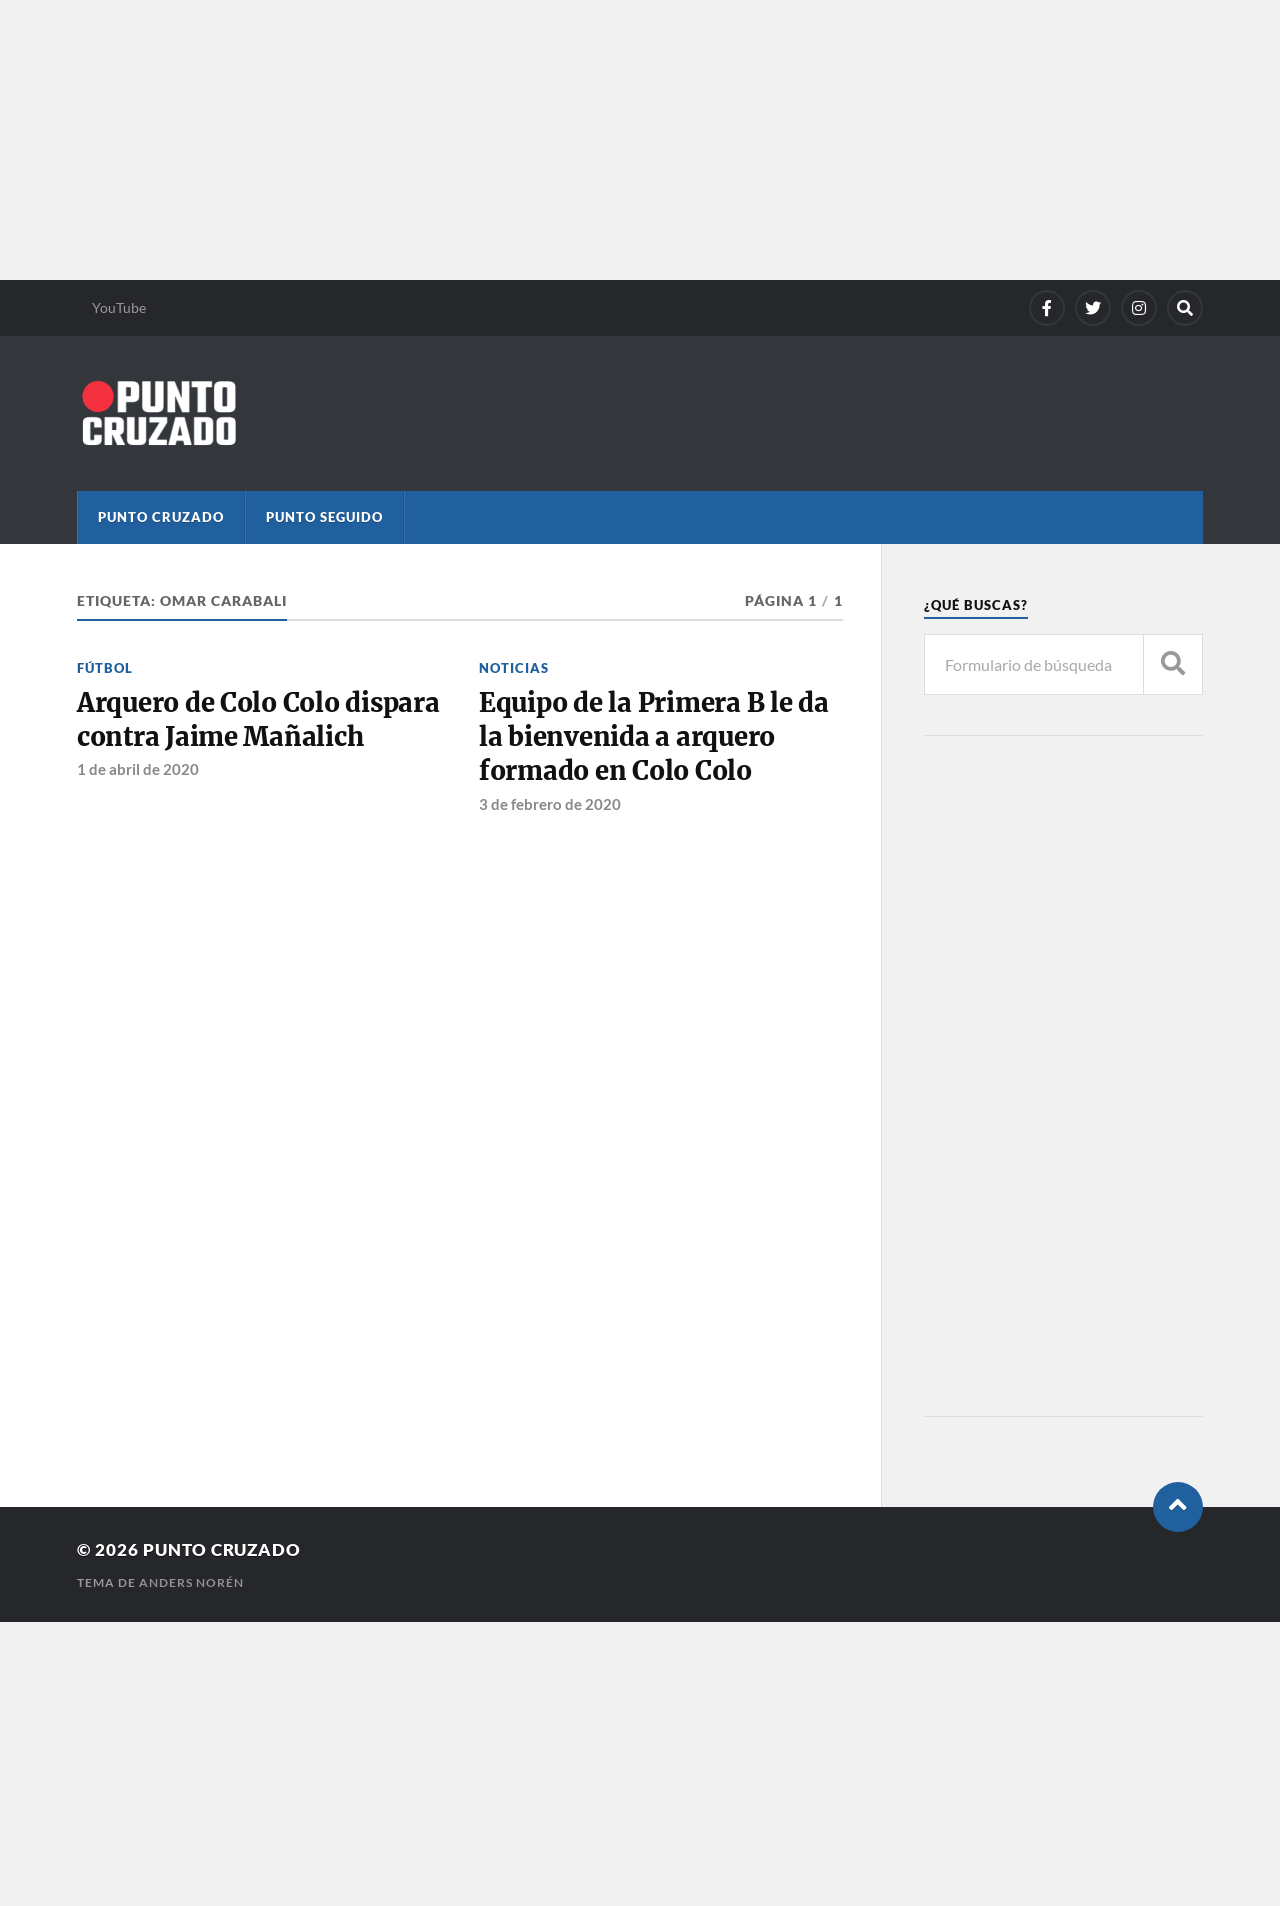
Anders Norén (191, 1582)
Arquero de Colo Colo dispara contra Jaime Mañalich (258, 720)
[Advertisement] (600, 140)
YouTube (119, 307)
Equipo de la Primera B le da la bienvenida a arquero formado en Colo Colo (654, 737)
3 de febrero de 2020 (550, 804)
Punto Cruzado (161, 517)
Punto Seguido (324, 517)
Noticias (514, 668)
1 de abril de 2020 (138, 769)
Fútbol (105, 668)
